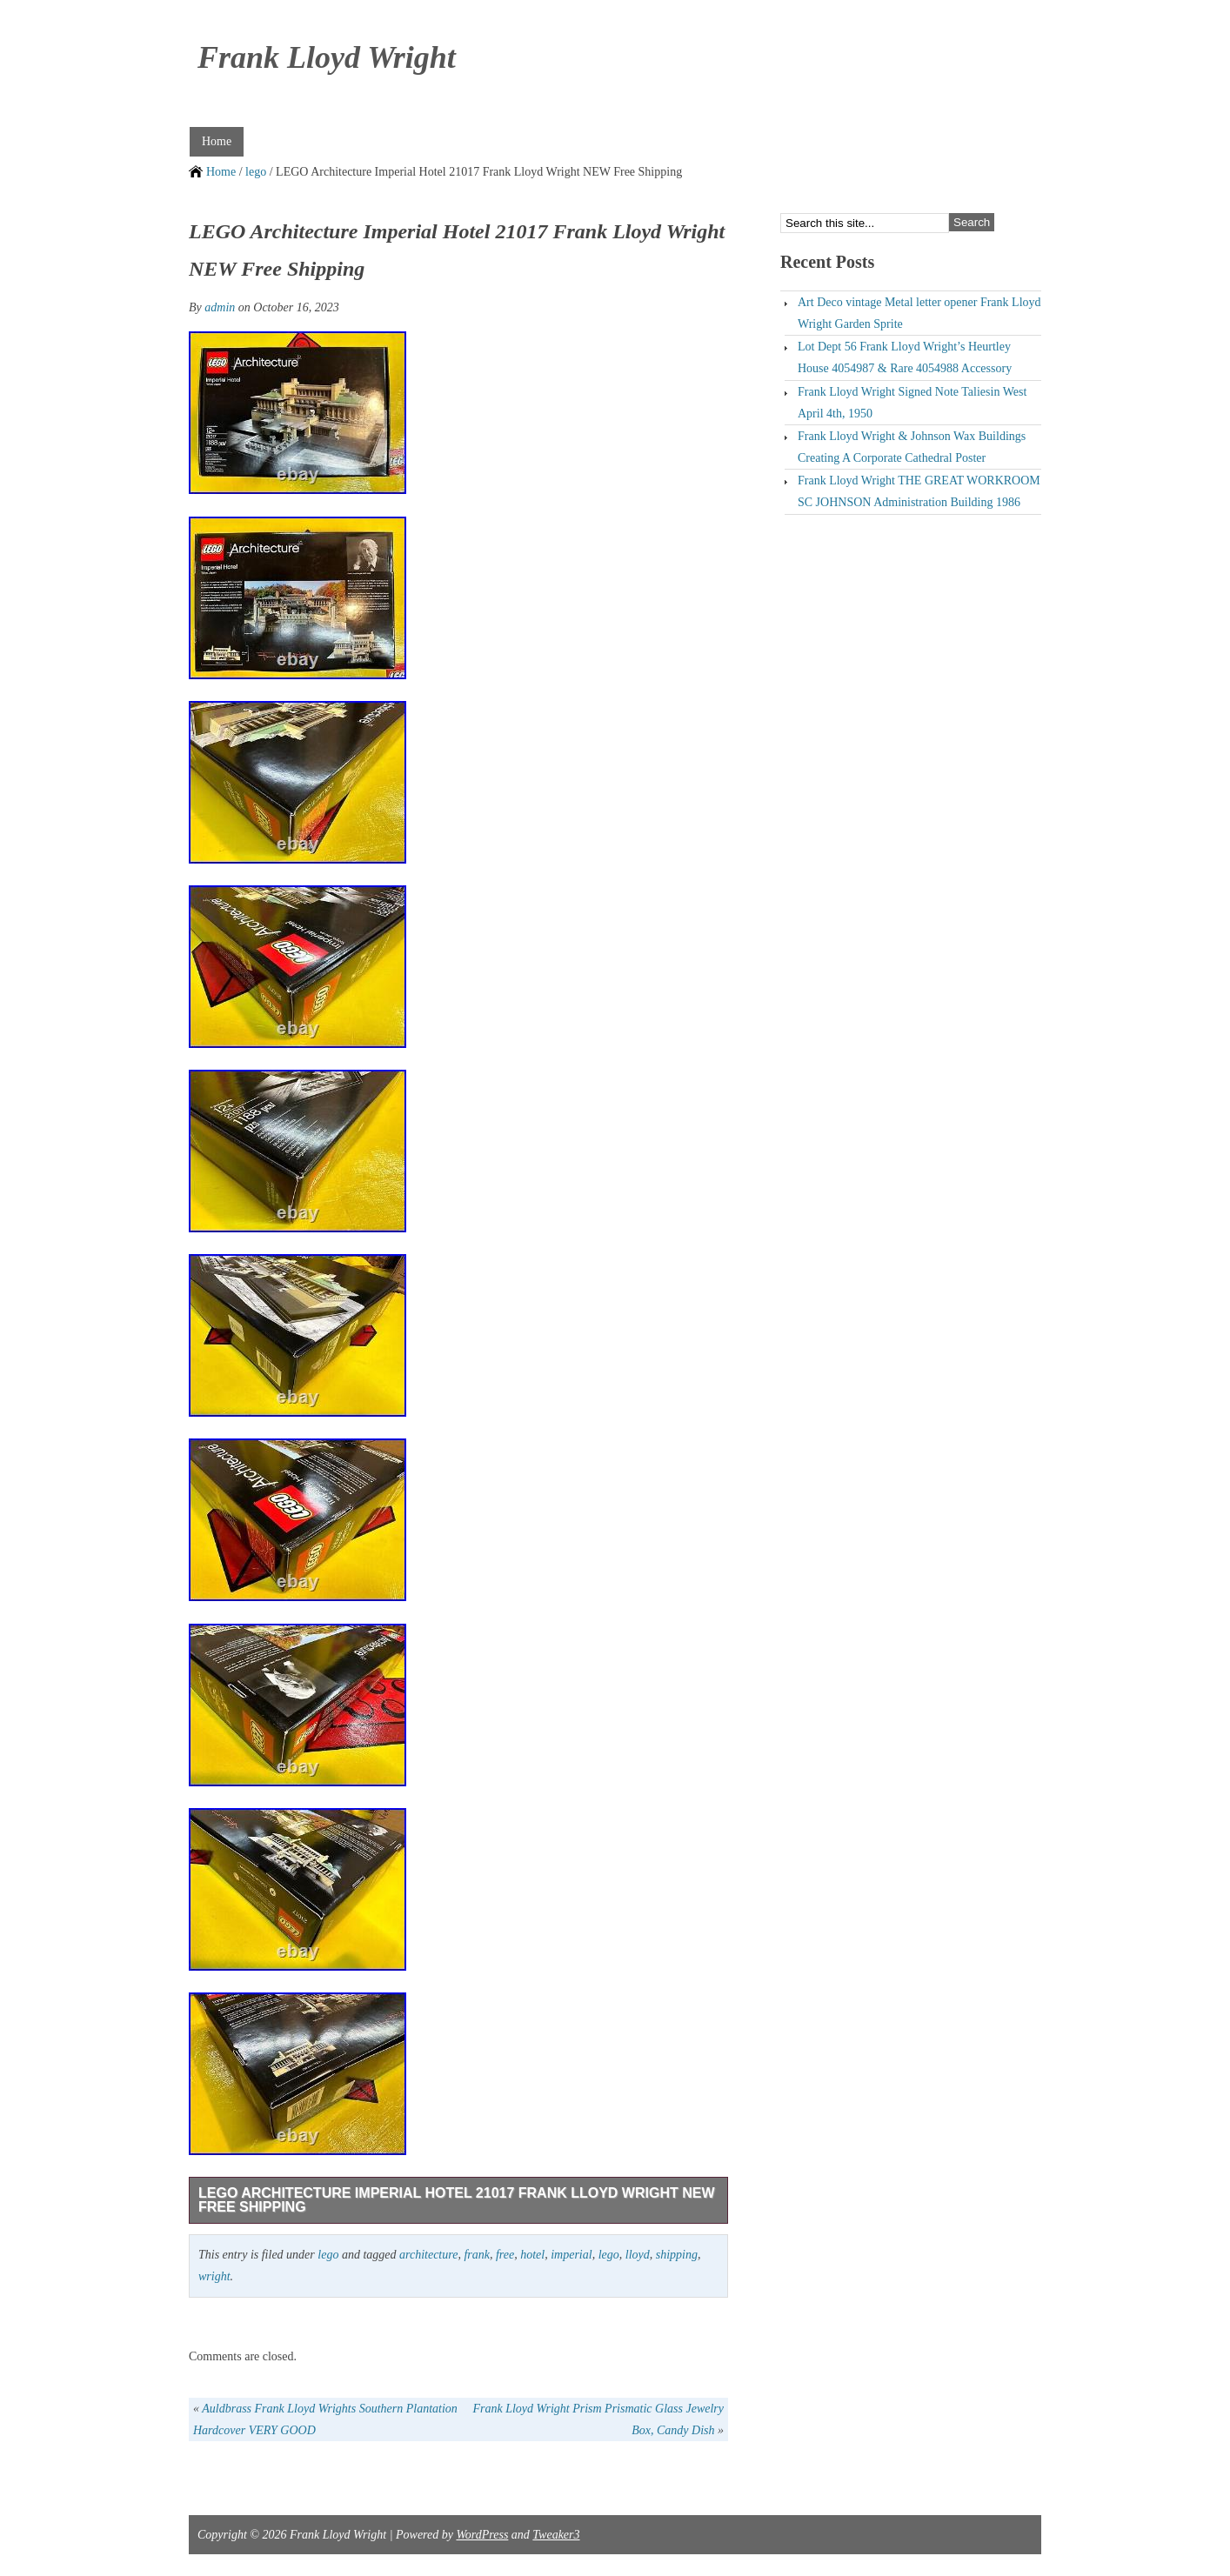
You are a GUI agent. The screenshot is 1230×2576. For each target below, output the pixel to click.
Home (216, 141)
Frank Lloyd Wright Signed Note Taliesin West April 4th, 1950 (912, 402)
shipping (677, 2254)
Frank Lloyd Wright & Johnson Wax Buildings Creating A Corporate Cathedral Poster (912, 447)
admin (219, 307)
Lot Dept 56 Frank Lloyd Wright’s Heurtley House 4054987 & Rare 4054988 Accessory (905, 357)
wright (214, 2276)
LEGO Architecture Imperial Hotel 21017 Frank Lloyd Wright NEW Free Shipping (456, 2200)
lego (255, 171)
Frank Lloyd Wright (326, 57)
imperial (571, 2254)
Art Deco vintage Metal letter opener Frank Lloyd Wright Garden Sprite (919, 313)
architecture (428, 2254)
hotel (532, 2254)
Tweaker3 (555, 2534)
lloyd (637, 2254)
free (505, 2254)
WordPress (482, 2534)
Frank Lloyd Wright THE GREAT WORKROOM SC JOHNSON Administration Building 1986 (919, 491)
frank (477, 2254)
